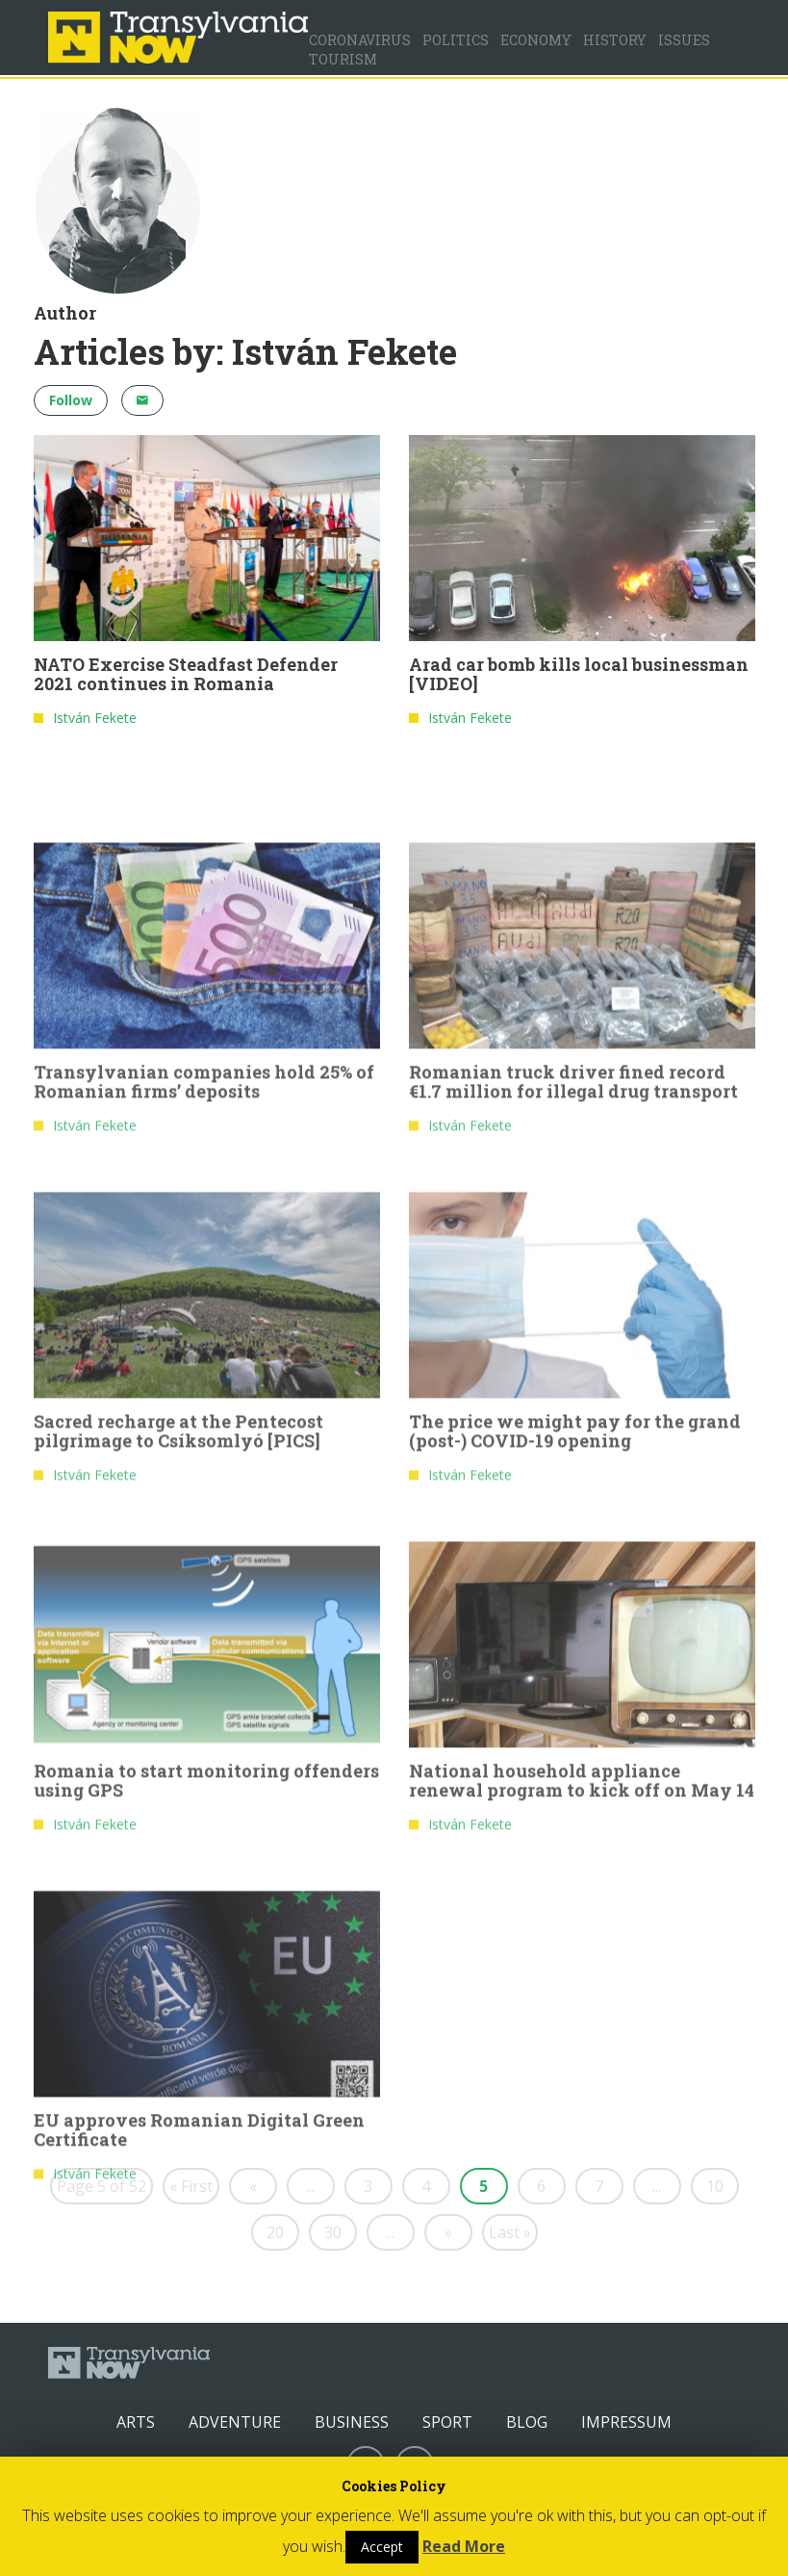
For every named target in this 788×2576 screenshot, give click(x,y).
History (615, 40)
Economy (536, 40)
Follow (70, 400)
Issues (684, 40)
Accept (382, 2546)
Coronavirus (360, 40)
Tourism (343, 59)
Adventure (235, 2422)
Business (352, 2422)
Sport (447, 2422)
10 (715, 2186)
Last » (510, 2232)
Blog (526, 2422)
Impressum (626, 2422)
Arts (135, 2422)
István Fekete (95, 718)
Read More (463, 2546)
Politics (455, 40)
